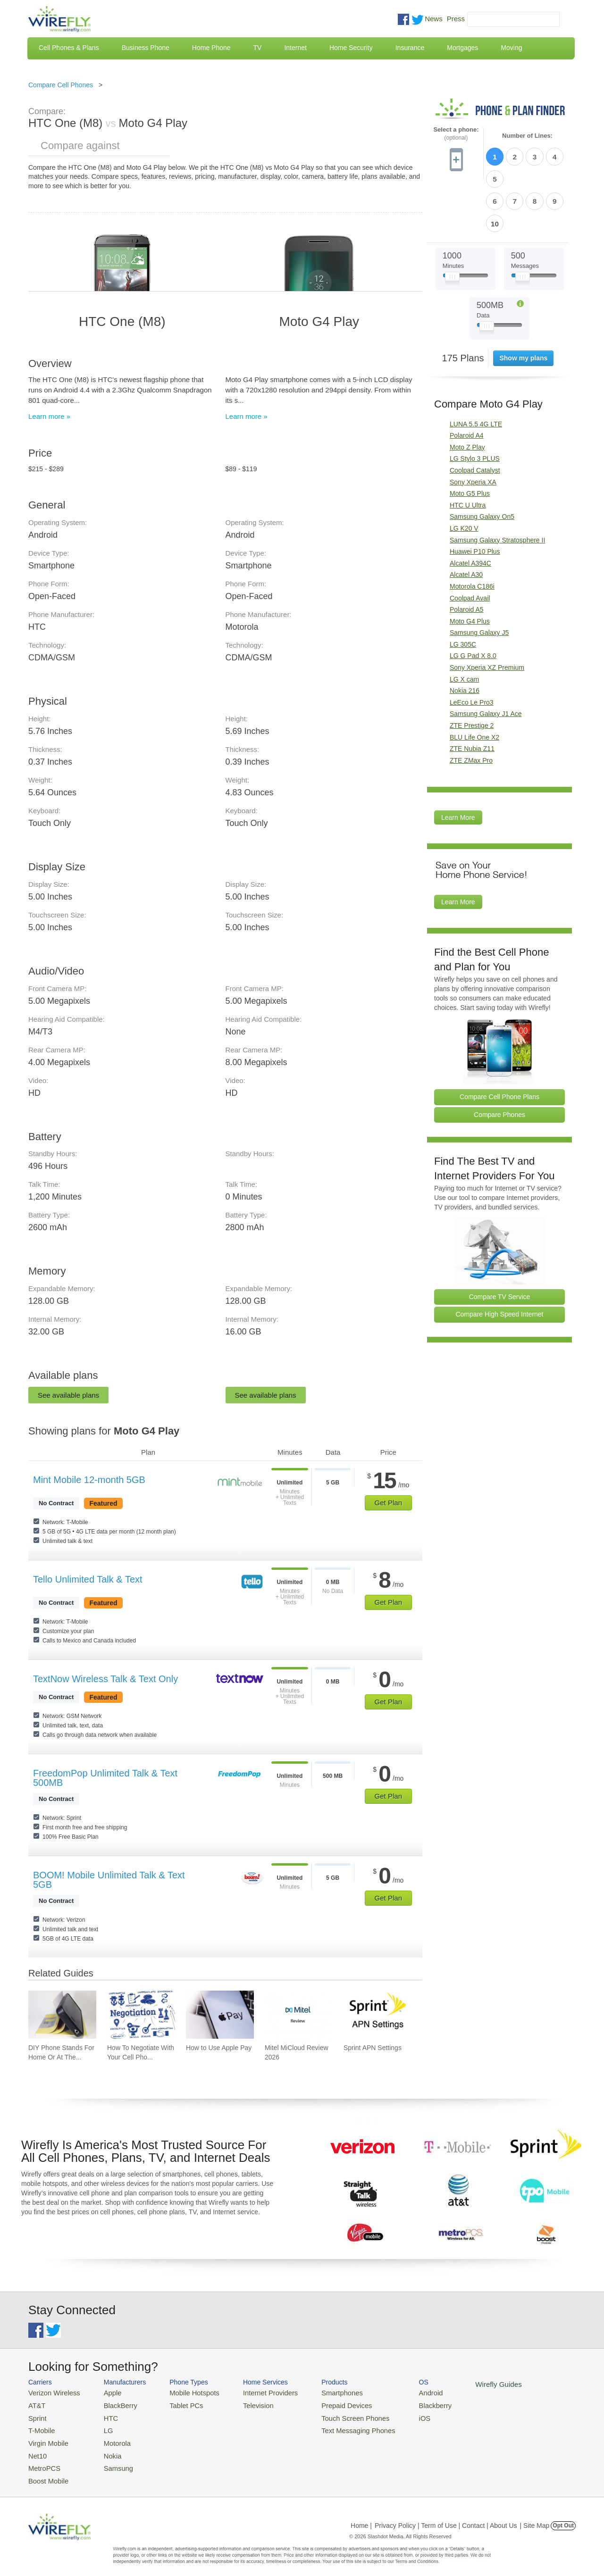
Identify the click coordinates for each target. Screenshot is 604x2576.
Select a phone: (455, 133)
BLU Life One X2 (474, 684)
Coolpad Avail (470, 545)
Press (456, 19)
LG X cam (464, 626)
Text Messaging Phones (335, 2426)
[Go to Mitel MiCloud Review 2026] (299, 2015)
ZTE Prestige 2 (472, 672)
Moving (511, 47)
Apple (105, 2392)
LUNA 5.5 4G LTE (476, 371)
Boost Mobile (46, 2472)
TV (257, 47)
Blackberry (406, 2404)
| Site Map (535, 2516)
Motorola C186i (472, 533)
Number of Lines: (527, 136)
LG (102, 2426)
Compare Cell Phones (60, 85)
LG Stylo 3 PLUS (475, 405)
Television (244, 2404)
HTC (104, 2415)
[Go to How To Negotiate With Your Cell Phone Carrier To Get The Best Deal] (141, 2015)
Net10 (36, 2449)
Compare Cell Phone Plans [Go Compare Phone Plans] (499, 1043)
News (434, 19)
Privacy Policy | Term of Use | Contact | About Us (446, 2516)
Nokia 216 (464, 637)
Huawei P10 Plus (475, 498)
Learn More (458, 764)
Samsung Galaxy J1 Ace (486, 661)
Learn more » (49, 416)
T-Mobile (40, 2426)
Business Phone (145, 47)
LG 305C (463, 591)
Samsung (111, 2460)
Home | (361, 2516)
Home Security (351, 47)
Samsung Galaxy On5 (482, 463)
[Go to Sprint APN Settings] (377, 2015)
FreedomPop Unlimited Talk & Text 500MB (105, 1777)
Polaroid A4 (467, 382)
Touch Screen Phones (333, 2415)
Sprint (36, 2415)
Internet (295, 47)
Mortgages (462, 47)
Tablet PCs (178, 2404)
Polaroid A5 (467, 556)
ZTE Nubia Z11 (472, 695)
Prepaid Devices (325, 2404)
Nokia (105, 2449)
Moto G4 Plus (470, 568)
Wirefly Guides (466, 2383)
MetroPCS (42, 2460)
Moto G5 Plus (470, 440)
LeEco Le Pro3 (472, 649)
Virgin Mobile (46, 2438)
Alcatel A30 (466, 521)
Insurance (409, 47)
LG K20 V (464, 475)
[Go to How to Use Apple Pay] (220, 2015)
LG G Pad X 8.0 (473, 603)
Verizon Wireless (51, 2392)
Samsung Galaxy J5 (479, 579)
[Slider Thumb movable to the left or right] (452, 225)
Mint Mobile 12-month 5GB (89, 1479)
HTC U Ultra (468, 452)
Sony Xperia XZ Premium (487, 614)
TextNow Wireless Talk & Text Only (105, 1679)
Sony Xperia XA (473, 429)
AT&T (35, 2404)
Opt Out (563, 2516)
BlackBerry (112, 2404)
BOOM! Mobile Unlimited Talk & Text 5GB (109, 1879)
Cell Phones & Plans (69, 47)
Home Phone (211, 47)
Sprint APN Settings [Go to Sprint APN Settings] (373, 2047)
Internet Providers (255, 2392)
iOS (397, 2415)
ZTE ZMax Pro (471, 707)
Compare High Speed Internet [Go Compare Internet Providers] (500, 1261)
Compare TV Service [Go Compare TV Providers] (499, 1243)
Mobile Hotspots (185, 2392)
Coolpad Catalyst (475, 417)
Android (402, 2392)
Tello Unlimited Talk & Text (88, 1579)
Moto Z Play (467, 394)
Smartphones (321, 2392)
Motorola (110, 2438)
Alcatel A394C (470, 510)
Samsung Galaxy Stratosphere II (497, 487)
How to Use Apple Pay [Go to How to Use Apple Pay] (219, 2047)
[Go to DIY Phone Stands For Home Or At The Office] (62, 2015)
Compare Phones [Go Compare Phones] (499, 1061)
